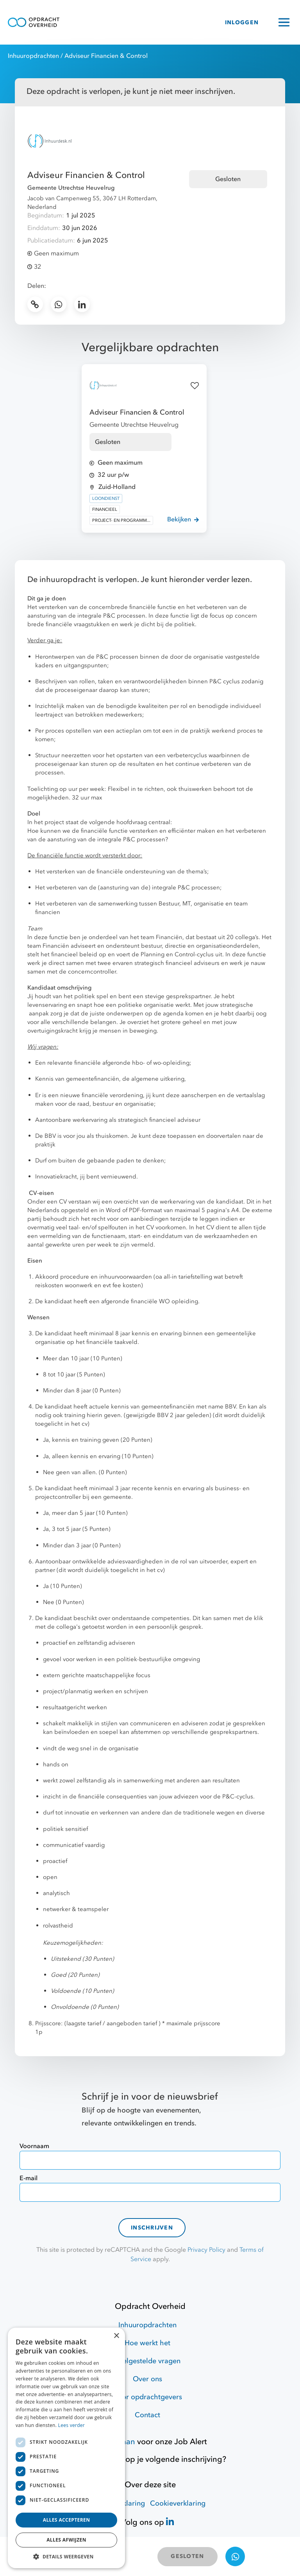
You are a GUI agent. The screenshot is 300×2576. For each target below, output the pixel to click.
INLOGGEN (242, 22)
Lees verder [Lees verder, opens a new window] (71, 2425)
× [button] (116, 2336)
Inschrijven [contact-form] (152, 2227)
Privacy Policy (206, 2249)
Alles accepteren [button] (66, 2520)
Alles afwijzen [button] (66, 2539)
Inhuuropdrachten (33, 56)
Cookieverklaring (177, 2503)
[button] (66, 2556)
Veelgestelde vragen (147, 2361)
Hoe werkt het (147, 2343)
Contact (147, 2415)
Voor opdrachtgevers (147, 2397)
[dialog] (66, 2448)
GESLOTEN (187, 2556)
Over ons (147, 2379)
